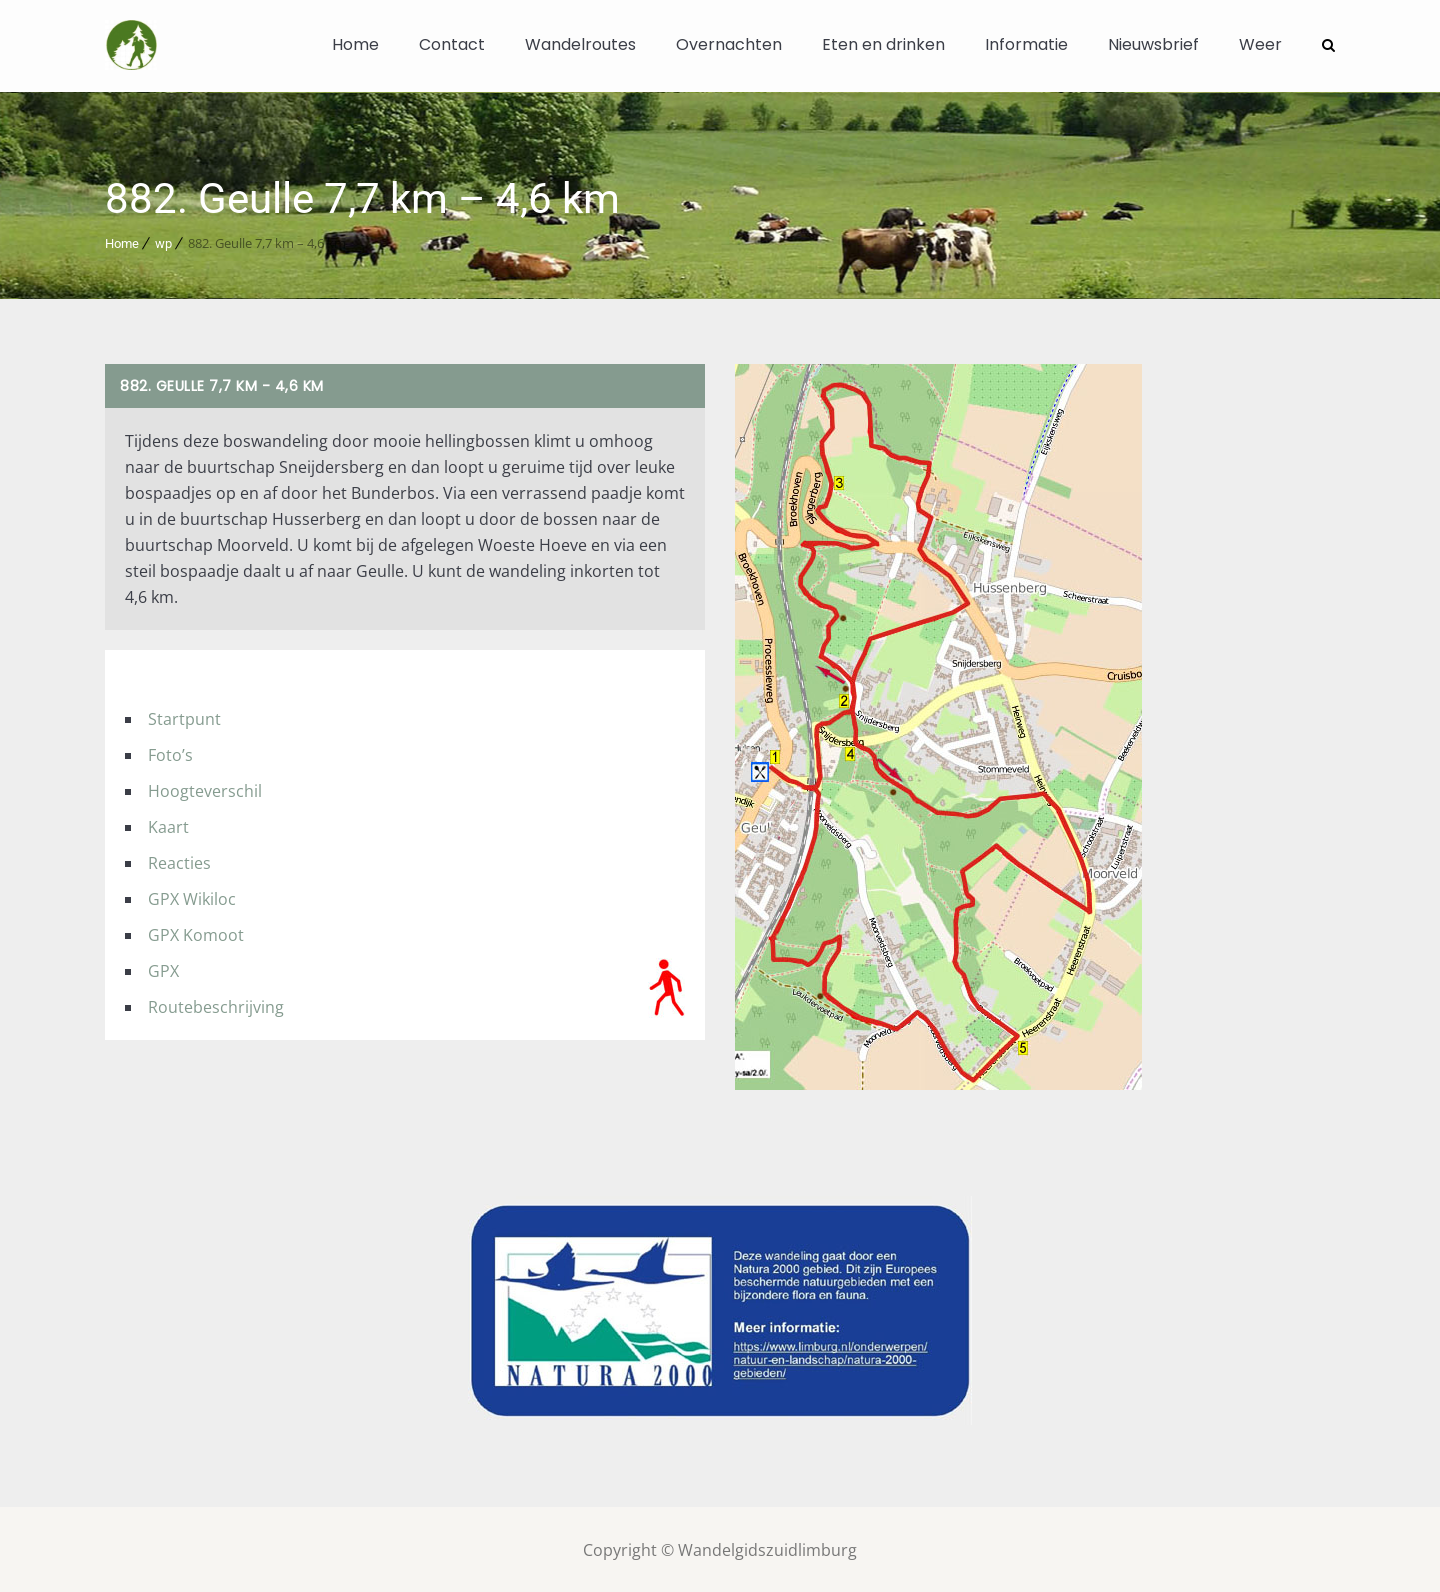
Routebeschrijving (216, 1005)
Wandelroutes (580, 44)
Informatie (1026, 44)
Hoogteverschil (205, 789)
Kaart (168, 825)
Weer (1260, 44)
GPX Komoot (196, 933)
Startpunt (184, 717)
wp (163, 241)
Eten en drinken (883, 44)
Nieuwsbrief (1153, 44)
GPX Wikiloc (192, 897)
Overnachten (729, 44)
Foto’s (170, 753)
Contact (452, 44)
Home (355, 44)
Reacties (179, 861)
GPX (163, 969)
